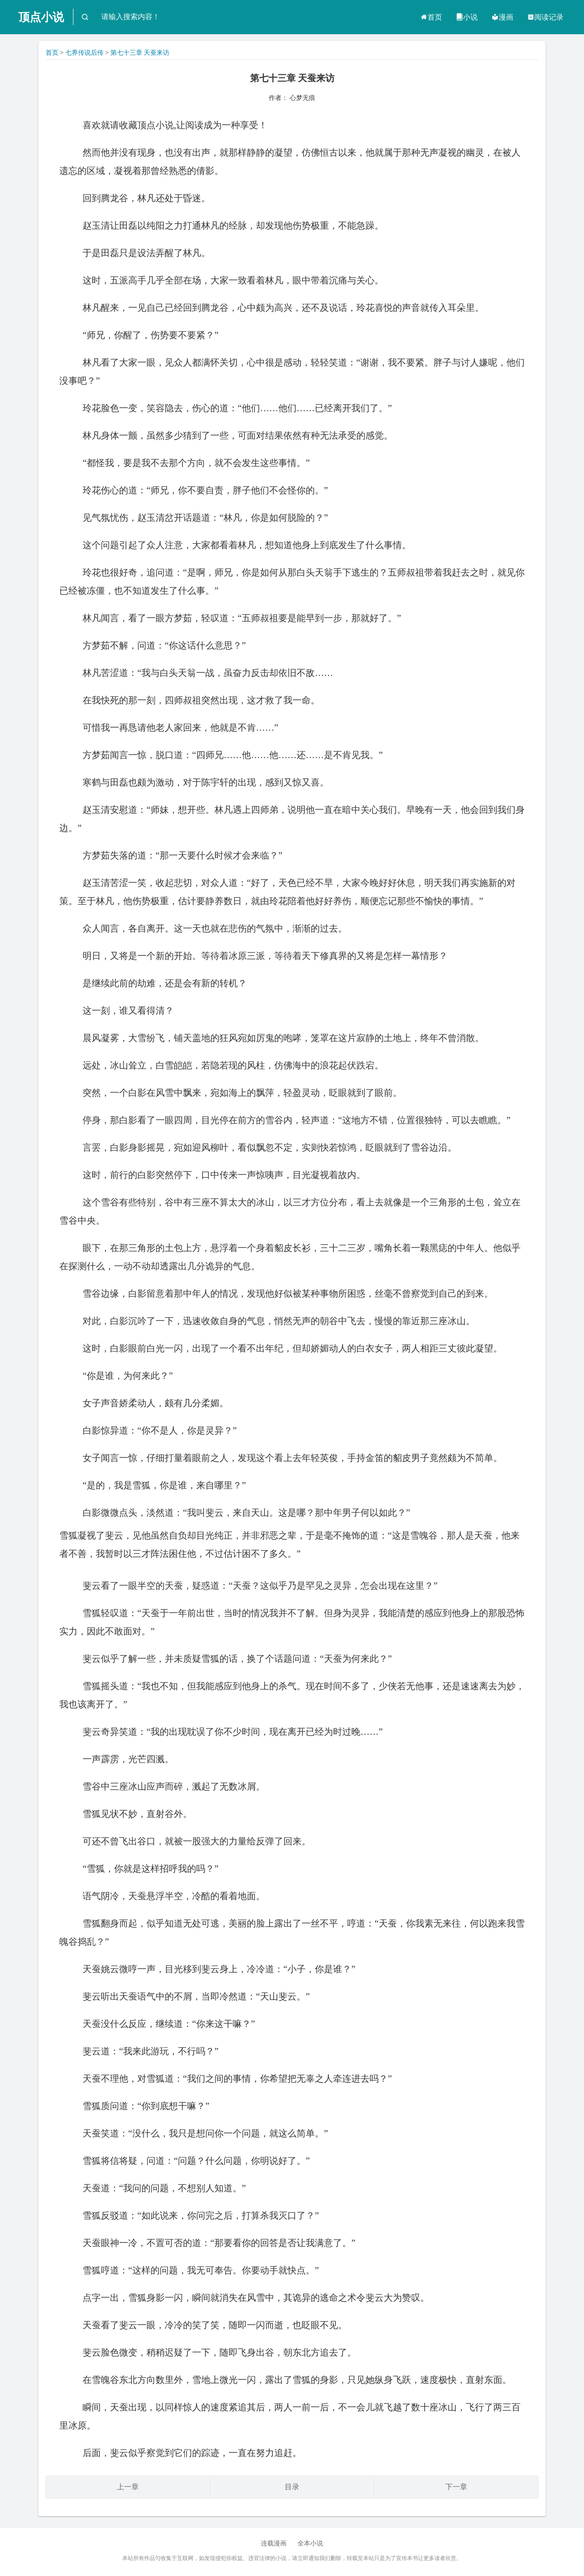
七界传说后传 (84, 52)
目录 (292, 2487)
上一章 (128, 2487)
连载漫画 (274, 2543)
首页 (431, 17)
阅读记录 (545, 17)
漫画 (502, 17)
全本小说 (310, 2543)
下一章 (456, 2487)
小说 (467, 17)
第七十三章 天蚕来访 (140, 52)
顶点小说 (41, 17)
